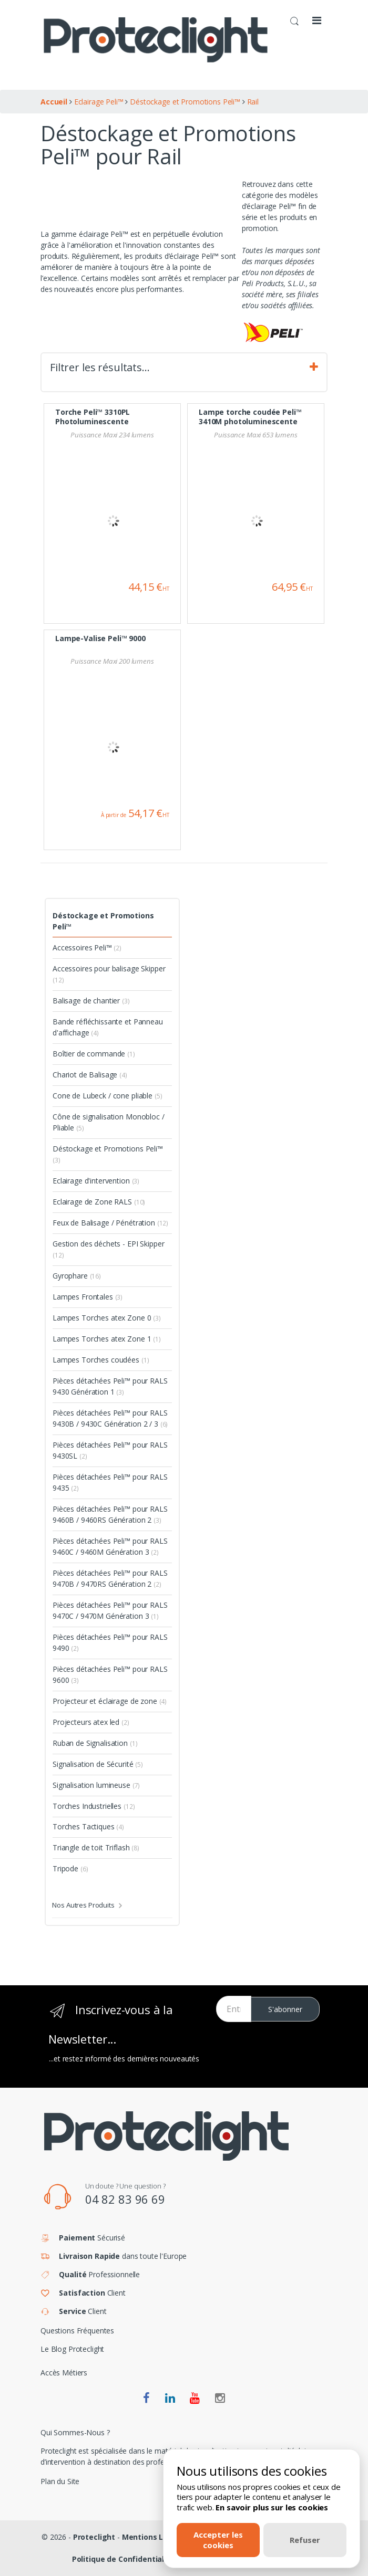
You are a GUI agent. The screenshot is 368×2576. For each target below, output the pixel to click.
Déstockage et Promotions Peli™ (103, 920)
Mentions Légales (155, 2537)
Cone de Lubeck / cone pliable (107, 1096)
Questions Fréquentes (77, 2331)
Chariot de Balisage (90, 1075)
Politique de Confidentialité (123, 2559)
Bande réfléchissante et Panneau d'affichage (108, 1027)
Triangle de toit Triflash (96, 1847)
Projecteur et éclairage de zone (110, 1701)
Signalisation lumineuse (96, 1785)
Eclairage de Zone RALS (99, 1202)
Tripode (70, 1868)
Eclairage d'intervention (96, 1181)
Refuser (305, 2540)
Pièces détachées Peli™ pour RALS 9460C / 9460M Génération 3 (110, 1546)
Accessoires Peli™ (87, 947)
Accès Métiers (63, 2373)
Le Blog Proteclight (72, 2349)
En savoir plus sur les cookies (272, 2507)
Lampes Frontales (87, 1297)
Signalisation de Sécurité (98, 1764)
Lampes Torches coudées (101, 1360)
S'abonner (285, 2009)
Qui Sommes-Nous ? (75, 2432)
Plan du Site (59, 2481)
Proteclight (94, 2537)
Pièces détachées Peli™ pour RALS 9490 (110, 1642)
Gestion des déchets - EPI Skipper (108, 1249)
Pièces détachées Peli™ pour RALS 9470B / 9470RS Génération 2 (110, 1578)
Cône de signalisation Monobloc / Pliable (109, 1122)
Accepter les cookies (218, 2539)
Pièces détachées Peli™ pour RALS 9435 (110, 1482)
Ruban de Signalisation (95, 1743)
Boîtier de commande (94, 1054)
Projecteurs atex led (91, 1722)
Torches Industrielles (94, 1806)
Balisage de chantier (91, 1001)
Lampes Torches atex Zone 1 (107, 1339)
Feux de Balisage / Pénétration (110, 1223)
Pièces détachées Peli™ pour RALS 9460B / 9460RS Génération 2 (110, 1514)
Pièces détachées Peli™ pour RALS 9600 (110, 1674)
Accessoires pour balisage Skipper (109, 974)
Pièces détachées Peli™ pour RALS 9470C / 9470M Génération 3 (110, 1610)
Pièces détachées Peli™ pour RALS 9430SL (110, 1450)
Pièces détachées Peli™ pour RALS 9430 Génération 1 (110, 1386)
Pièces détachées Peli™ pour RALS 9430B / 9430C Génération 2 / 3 (110, 1418)
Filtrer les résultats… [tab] (184, 367)
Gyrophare (77, 1276)
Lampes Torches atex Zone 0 (107, 1318)
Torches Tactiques (88, 1826)
